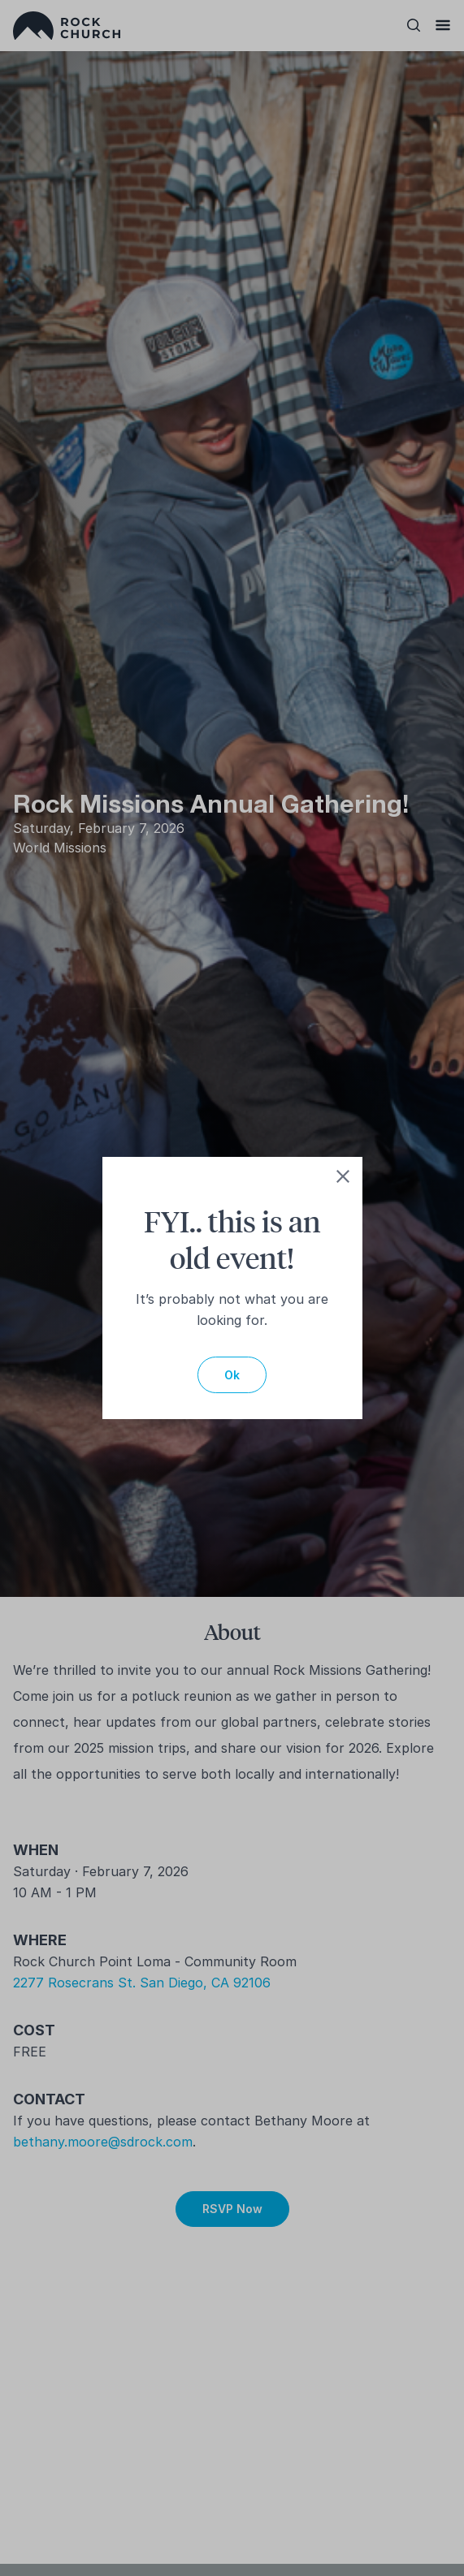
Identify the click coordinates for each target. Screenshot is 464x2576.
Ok (232, 1375)
